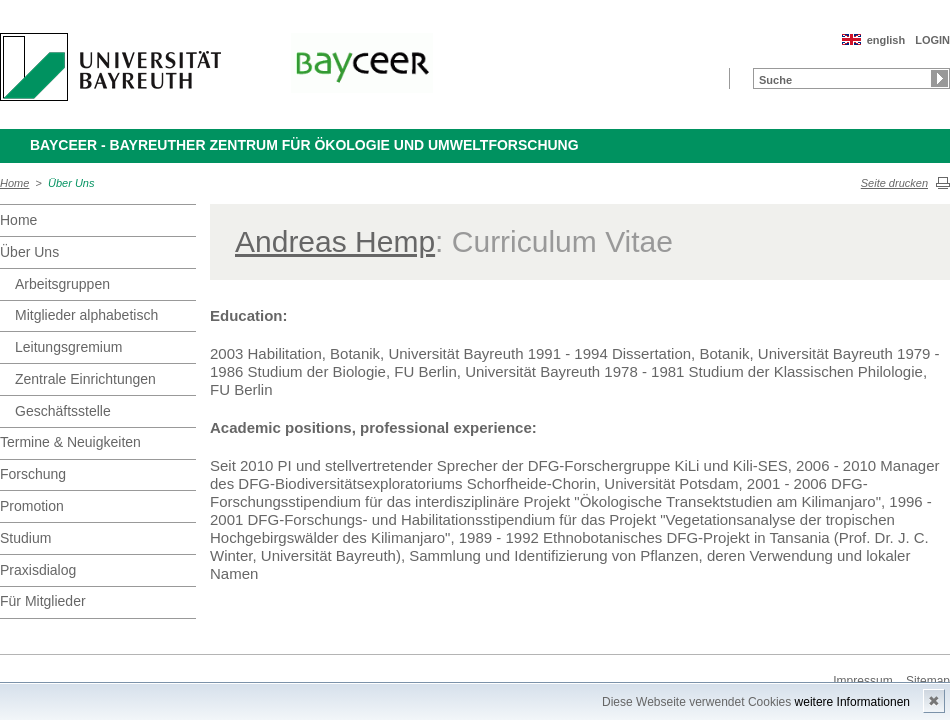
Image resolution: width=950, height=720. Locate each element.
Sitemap (928, 681)
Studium (25, 538)
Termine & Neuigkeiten (70, 442)
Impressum (862, 681)
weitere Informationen (852, 702)
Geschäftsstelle (63, 411)
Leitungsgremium (68, 347)
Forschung (33, 474)
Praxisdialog (38, 570)
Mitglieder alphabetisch (86, 315)
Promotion (32, 506)
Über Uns (71, 183)
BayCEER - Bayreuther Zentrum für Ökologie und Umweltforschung (304, 145)
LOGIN (932, 40)
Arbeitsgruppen (62, 284)
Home (14, 183)
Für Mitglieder (43, 601)
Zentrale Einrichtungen (85, 379)
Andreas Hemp (335, 241)
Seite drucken (894, 183)
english (886, 40)
